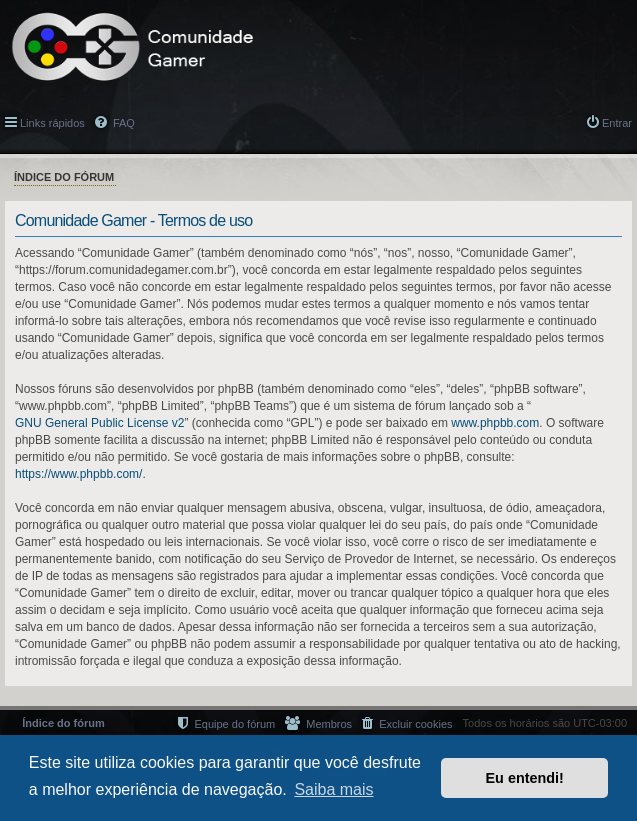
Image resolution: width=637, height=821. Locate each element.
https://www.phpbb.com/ (78, 474)
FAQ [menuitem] (122, 123)
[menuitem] (407, 723)
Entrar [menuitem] (617, 123)
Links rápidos (52, 123)
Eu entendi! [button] (525, 778)
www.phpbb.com (495, 423)
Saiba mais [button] (333, 789)
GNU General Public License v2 (99, 423)
